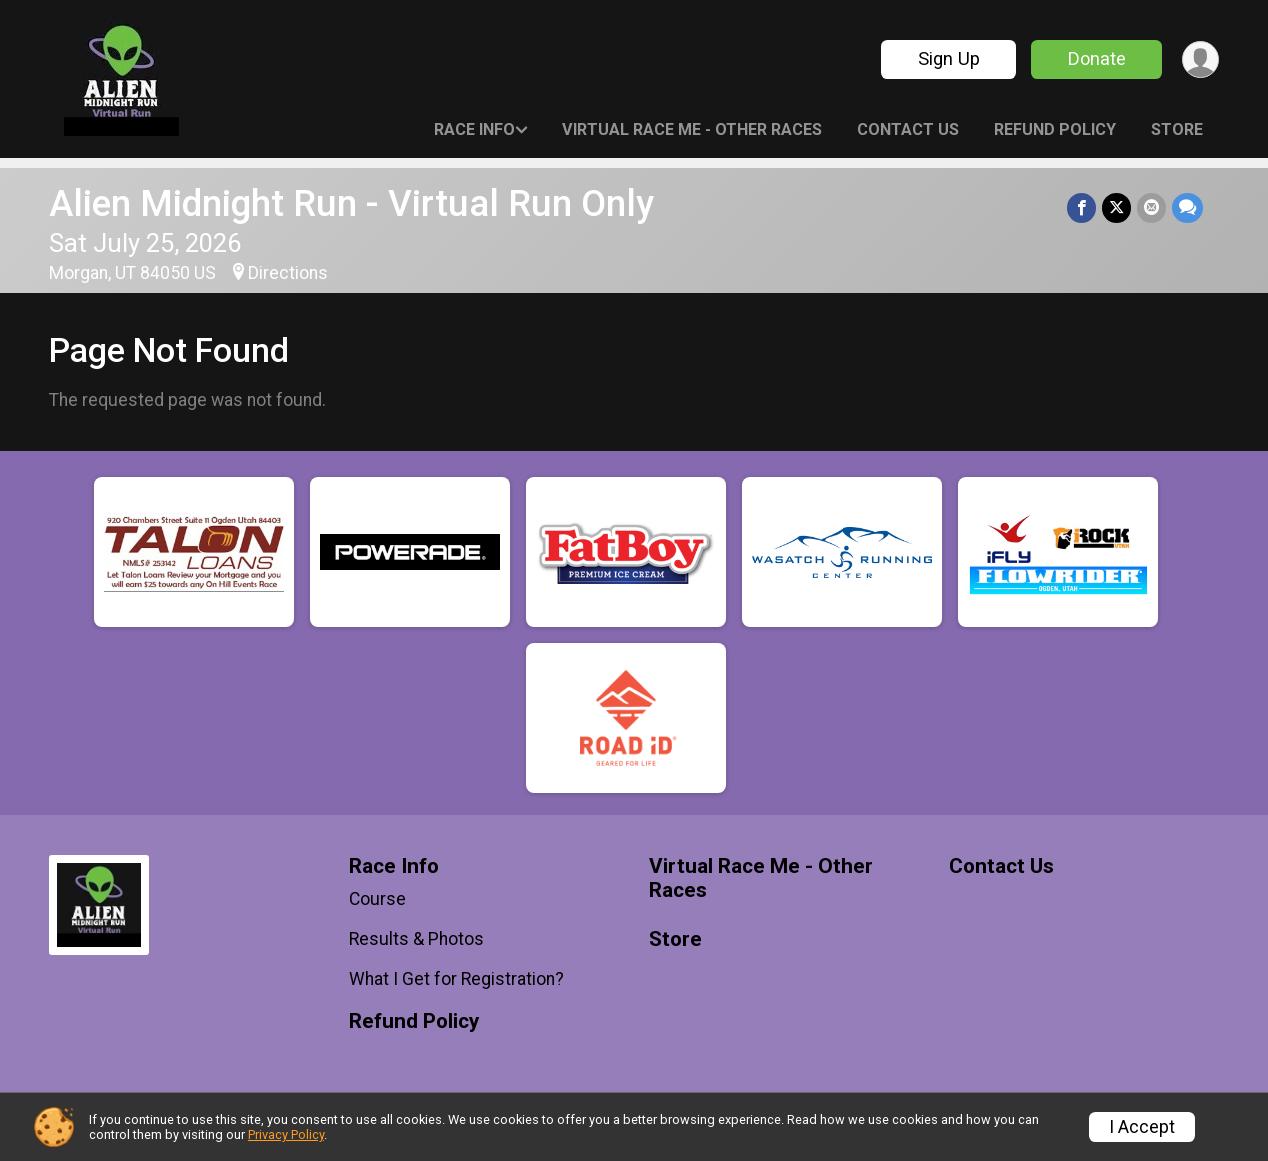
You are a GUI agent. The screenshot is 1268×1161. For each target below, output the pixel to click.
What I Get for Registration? (456, 979)
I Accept (1142, 1127)
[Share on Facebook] (1081, 207)
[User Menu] (1200, 59)
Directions (288, 273)
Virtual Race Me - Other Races (692, 129)
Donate (1097, 58)
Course (377, 899)
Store (1177, 129)
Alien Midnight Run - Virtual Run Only (351, 203)
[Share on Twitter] (1116, 207)
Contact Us (908, 129)
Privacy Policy (286, 1134)
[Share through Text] (1187, 207)
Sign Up (949, 58)
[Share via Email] (1151, 207)
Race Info (474, 129)
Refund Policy (1055, 129)
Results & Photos (416, 939)
